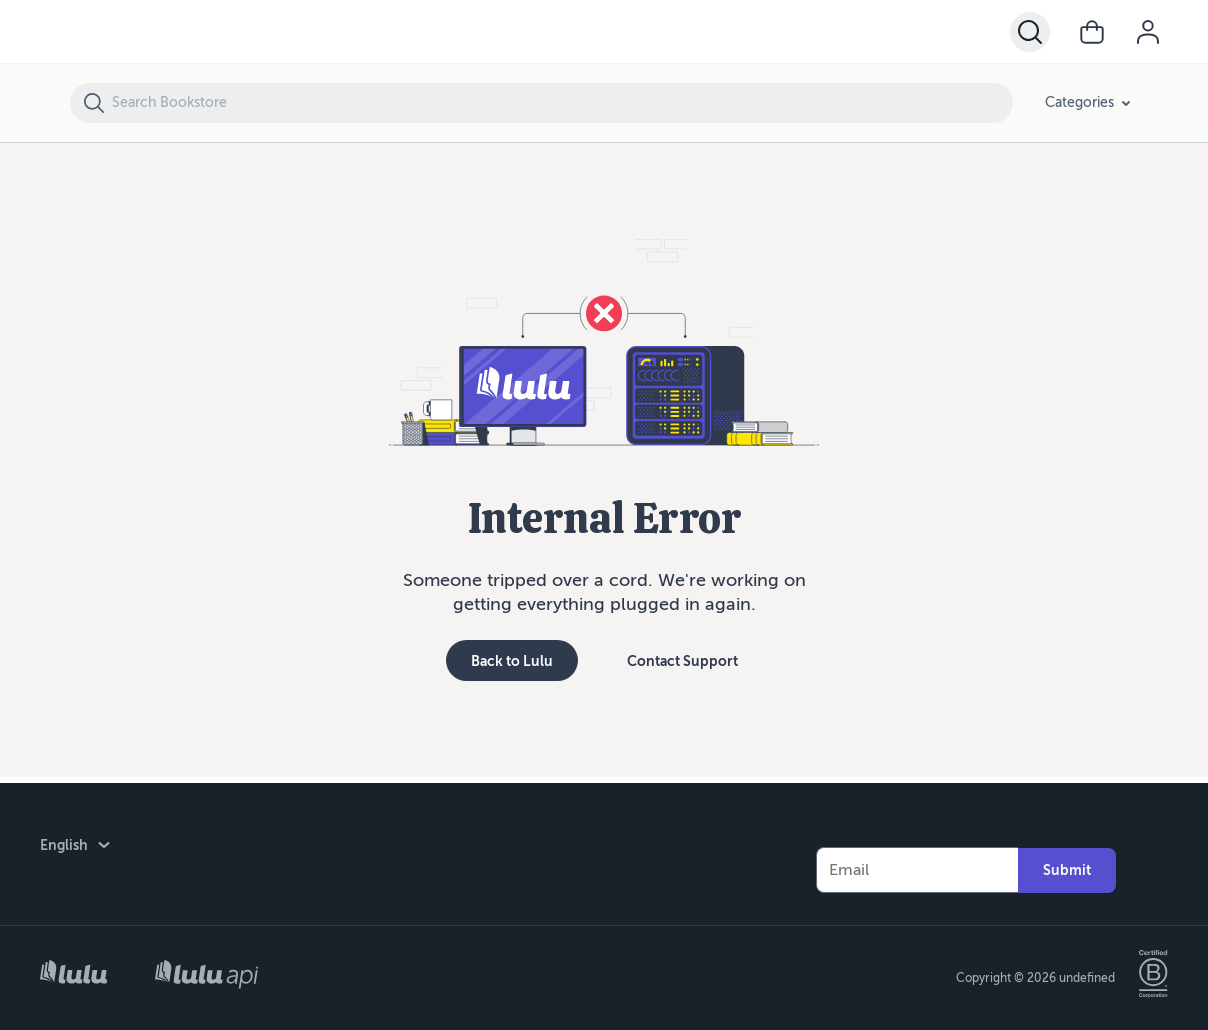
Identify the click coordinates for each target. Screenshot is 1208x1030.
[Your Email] (917, 864)
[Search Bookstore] (561, 103)
